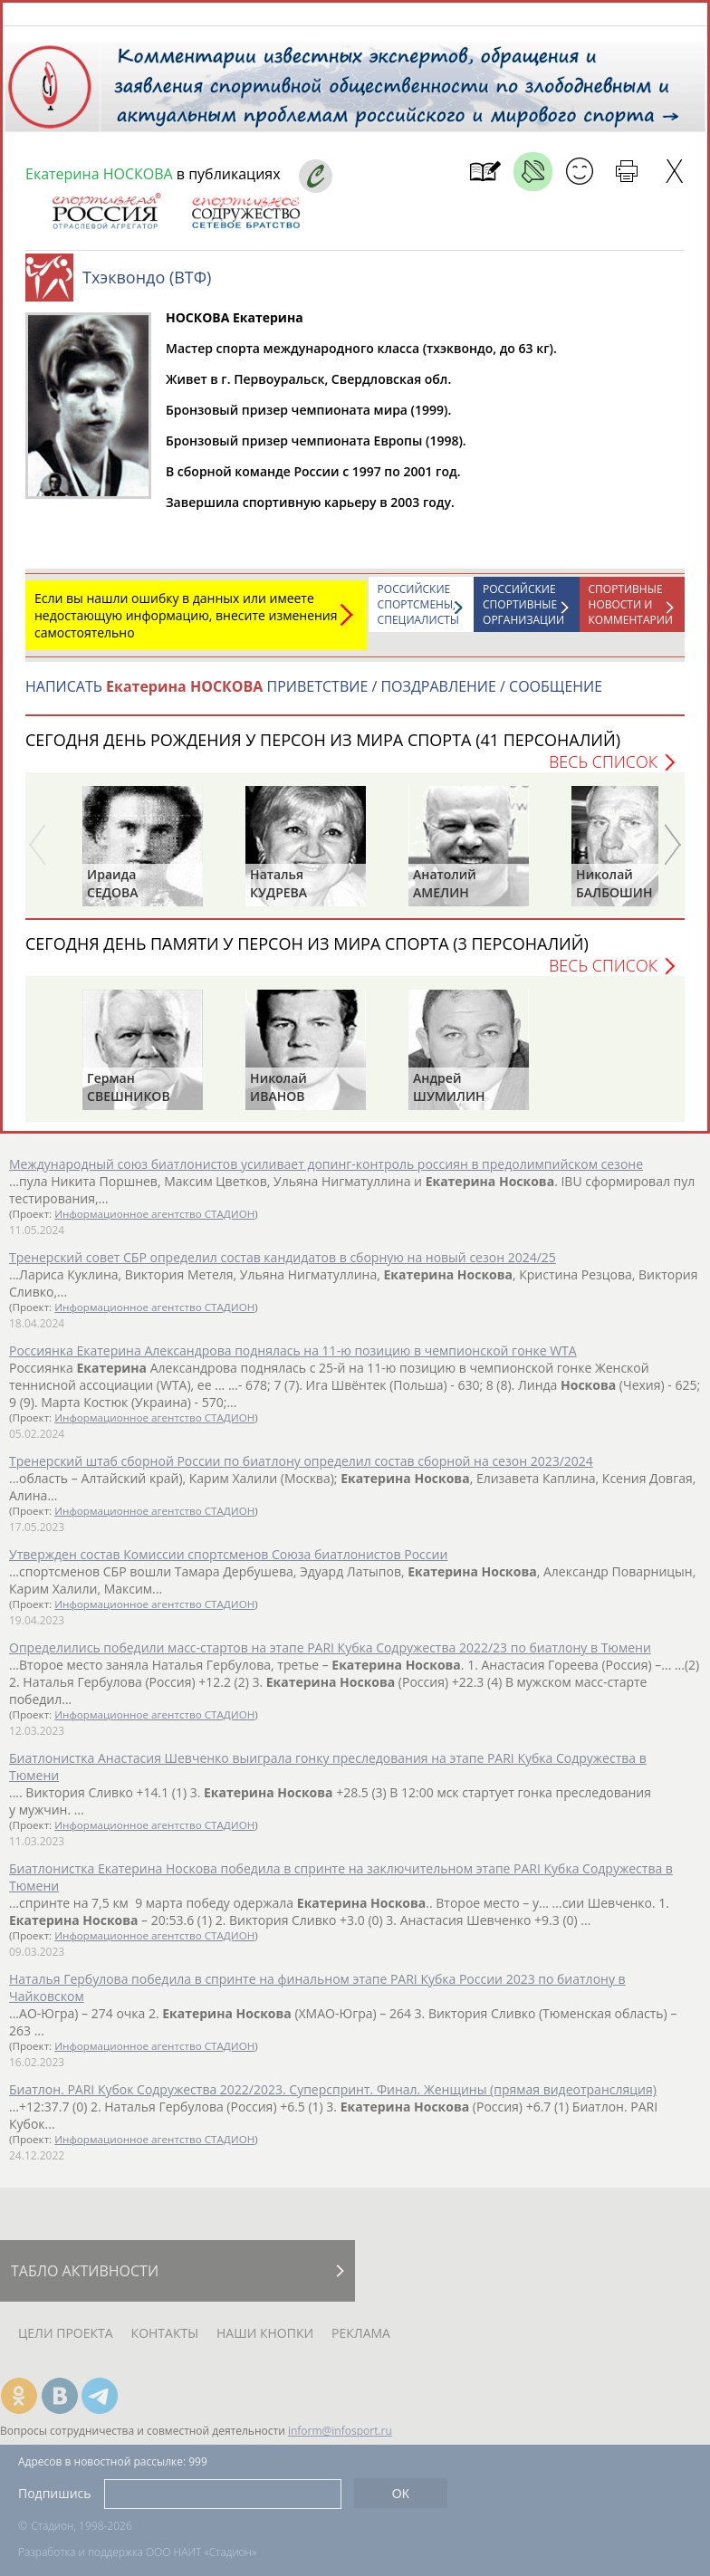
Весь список (603, 770)
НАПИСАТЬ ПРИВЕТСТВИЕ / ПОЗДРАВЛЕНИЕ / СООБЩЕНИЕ (313, 695)
